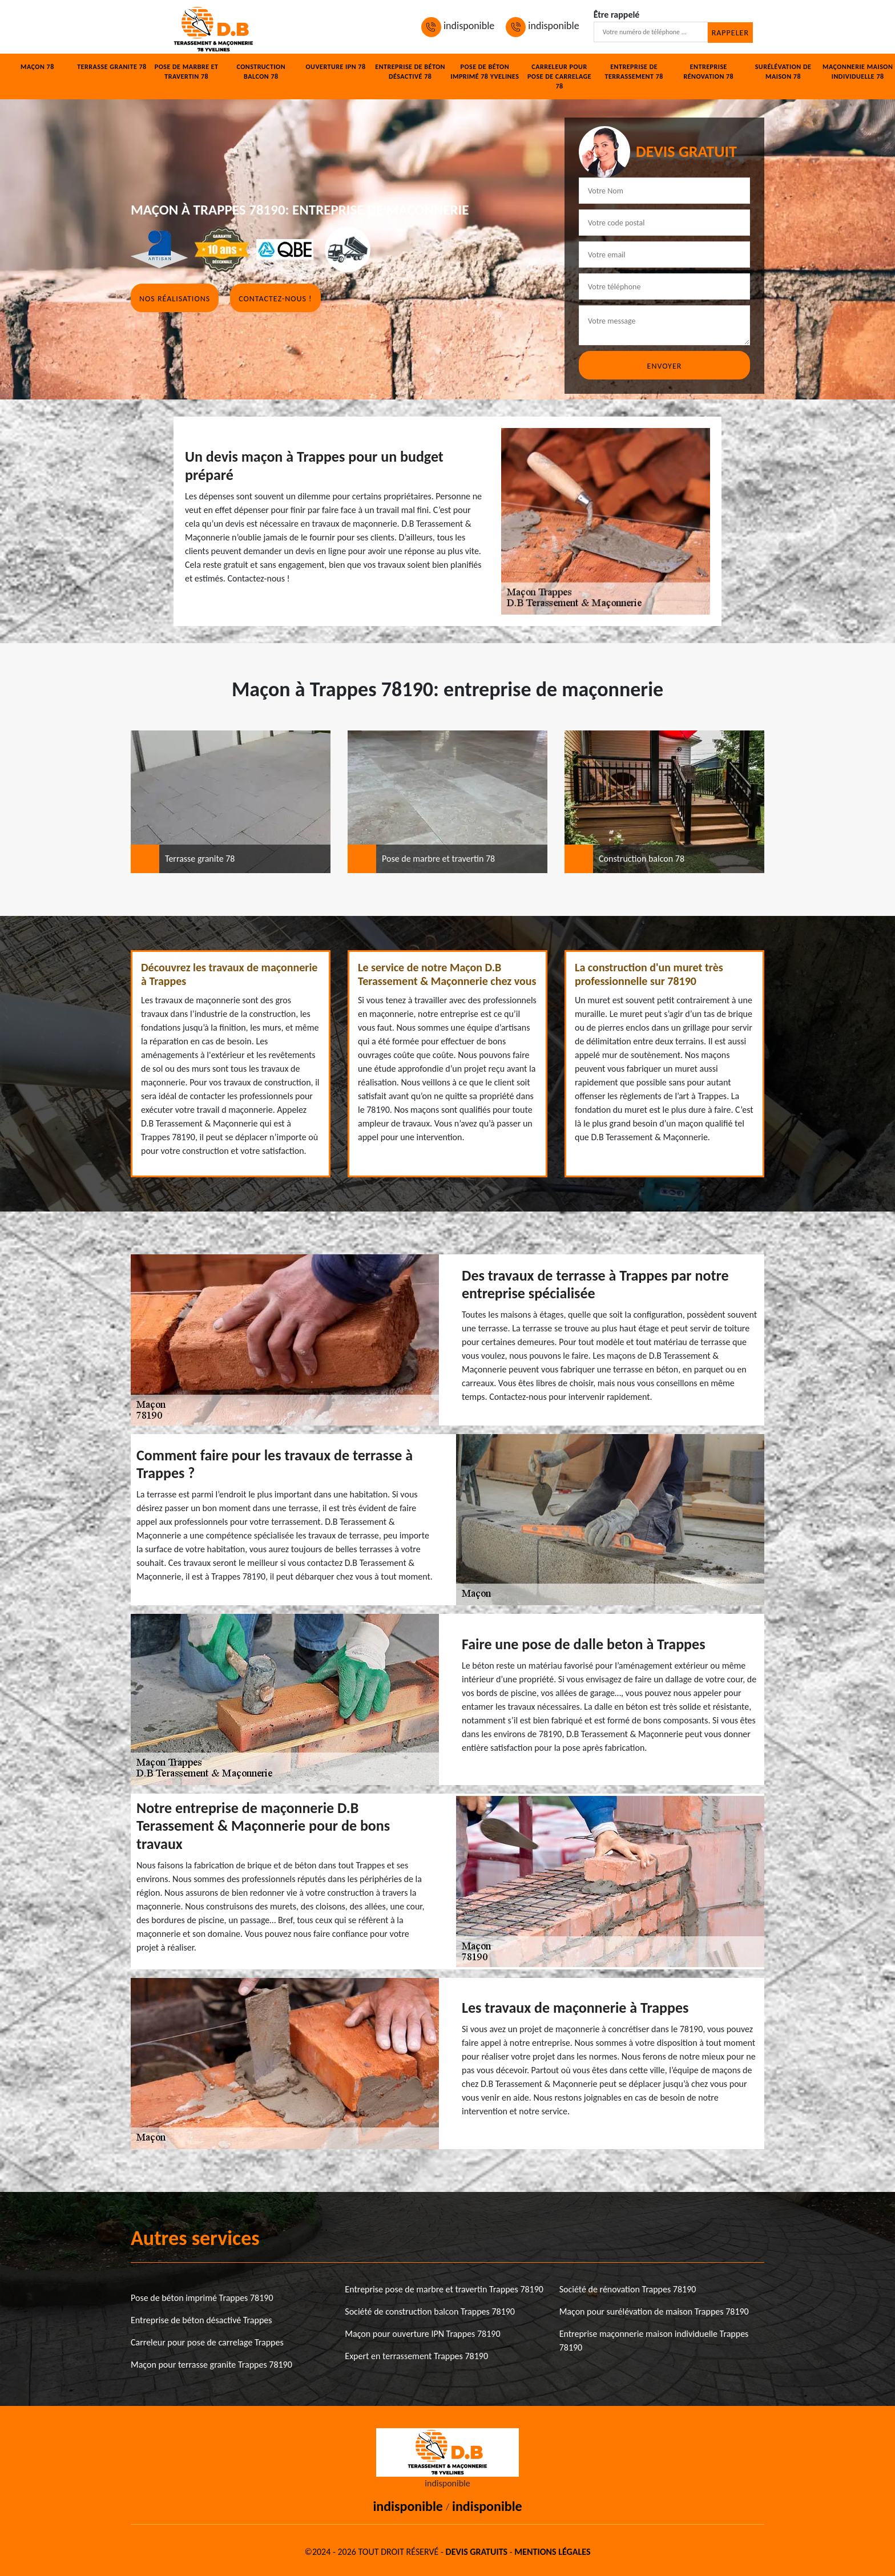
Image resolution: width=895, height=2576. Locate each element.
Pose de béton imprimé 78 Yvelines (484, 71)
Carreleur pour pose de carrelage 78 (559, 76)
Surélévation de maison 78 (783, 71)
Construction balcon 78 (260, 71)
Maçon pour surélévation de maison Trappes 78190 (654, 2311)
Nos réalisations (174, 299)
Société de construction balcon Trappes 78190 (430, 2311)
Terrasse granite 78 (111, 67)
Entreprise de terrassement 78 (633, 71)
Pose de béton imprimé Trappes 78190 (202, 2297)
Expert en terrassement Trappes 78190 (416, 2356)
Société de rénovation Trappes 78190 (627, 2289)
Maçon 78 (37, 67)
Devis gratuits (476, 2551)
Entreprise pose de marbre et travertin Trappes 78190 (444, 2289)
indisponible (457, 25)
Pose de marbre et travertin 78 (187, 71)
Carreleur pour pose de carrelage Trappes (207, 2342)
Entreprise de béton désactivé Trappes (201, 2320)
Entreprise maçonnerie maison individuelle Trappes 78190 (654, 2340)
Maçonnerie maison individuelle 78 (858, 71)
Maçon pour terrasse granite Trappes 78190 (211, 2364)
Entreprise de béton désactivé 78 (410, 71)
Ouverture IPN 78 (335, 67)
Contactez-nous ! (275, 299)
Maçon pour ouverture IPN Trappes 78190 (422, 2333)
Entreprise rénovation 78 (708, 71)
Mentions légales (552, 2551)
